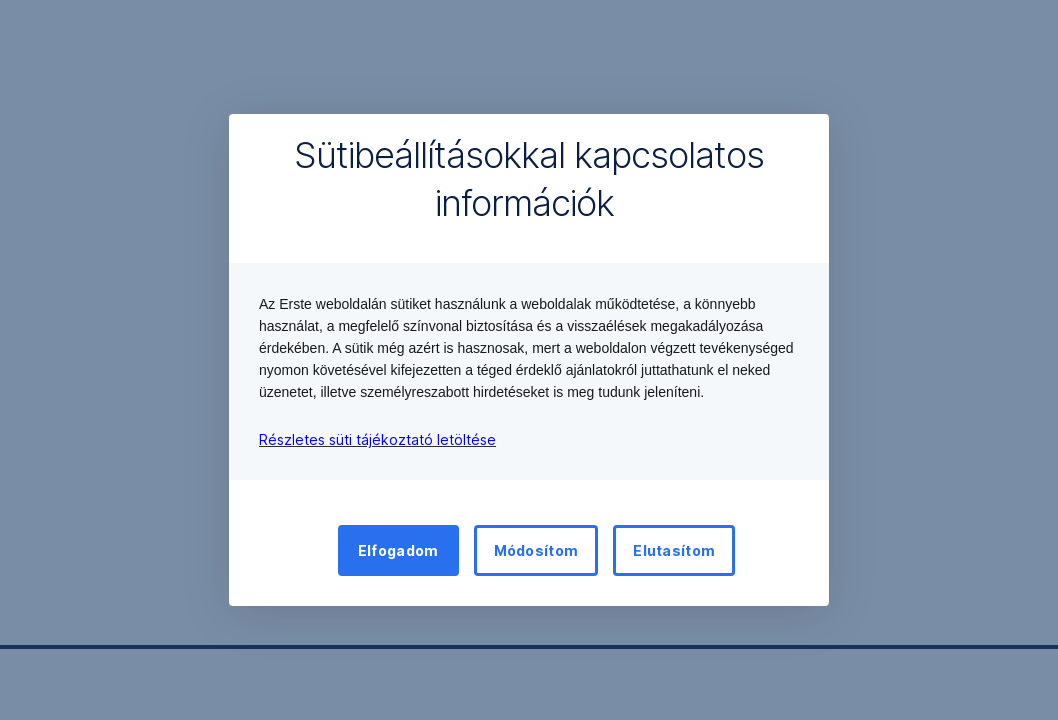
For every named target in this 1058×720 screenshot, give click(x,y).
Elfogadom (398, 550)
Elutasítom (674, 550)
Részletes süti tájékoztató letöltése (377, 439)
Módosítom (536, 550)
